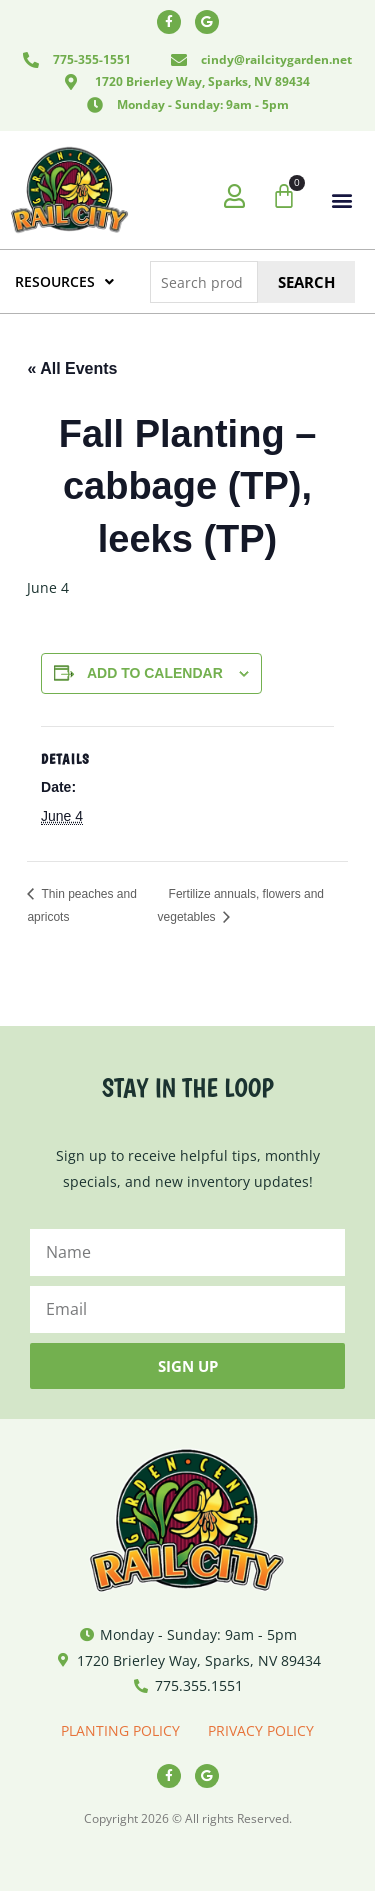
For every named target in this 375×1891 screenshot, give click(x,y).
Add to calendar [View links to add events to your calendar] (155, 673)
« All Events (72, 368)
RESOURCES (64, 281)
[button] (342, 200)
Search (306, 282)
